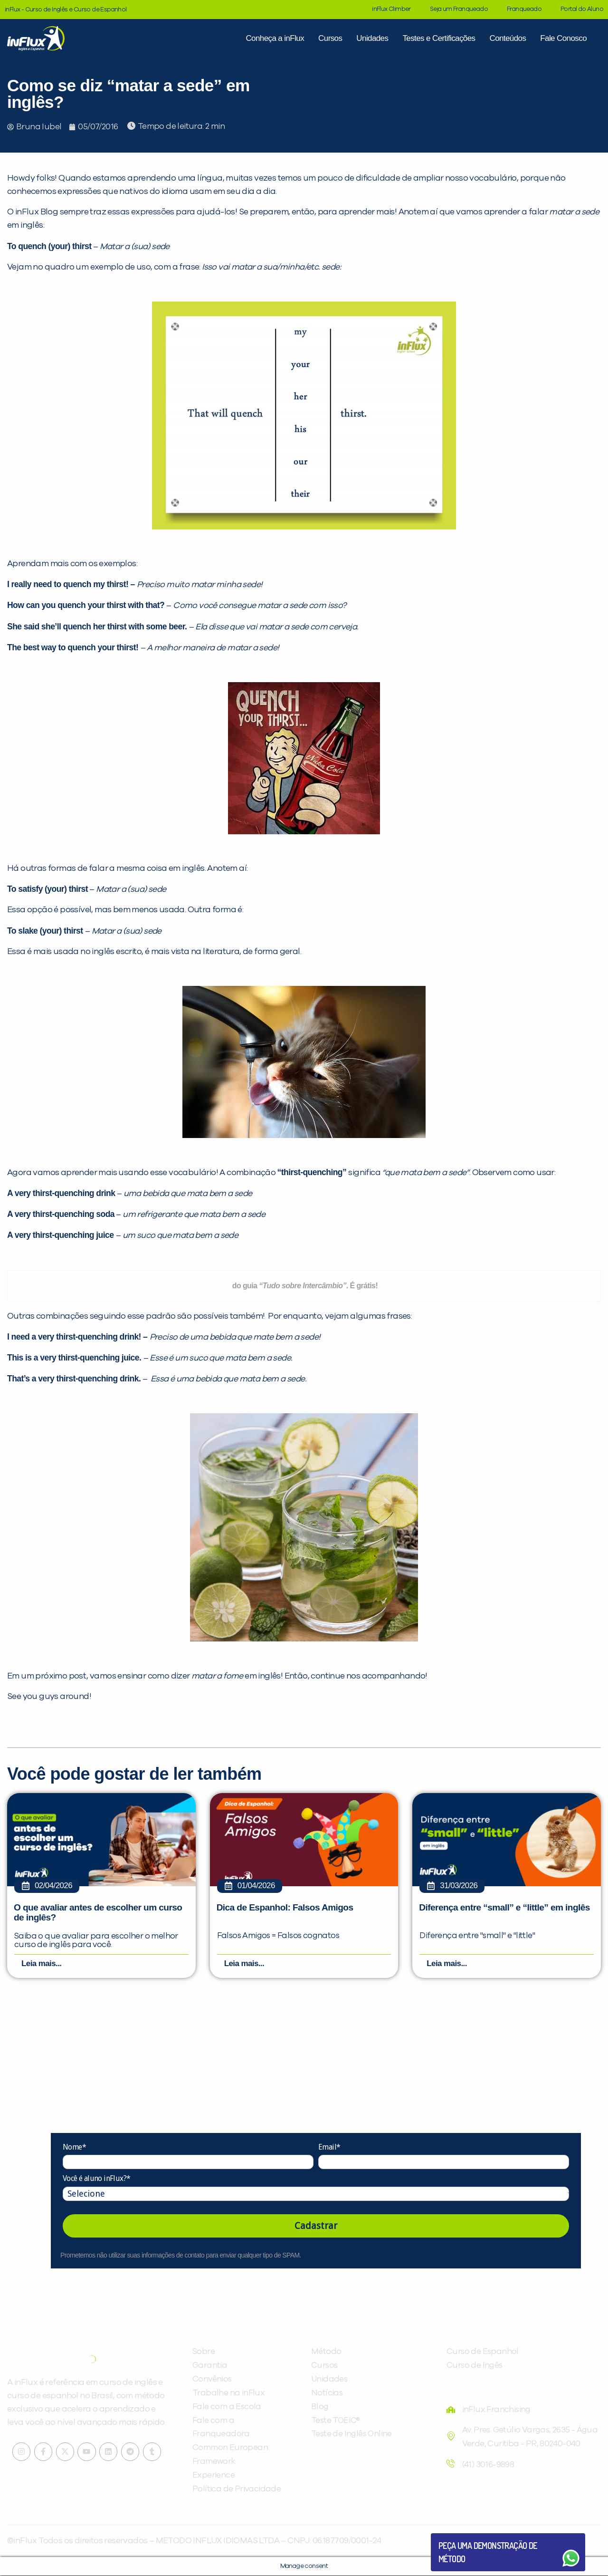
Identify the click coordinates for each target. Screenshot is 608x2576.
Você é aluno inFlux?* (96, 2179)
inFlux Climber (391, 9)
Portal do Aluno (581, 9)
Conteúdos (507, 38)
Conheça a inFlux (275, 38)
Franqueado (524, 9)
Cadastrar (315, 2226)
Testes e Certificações (438, 38)
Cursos (330, 38)
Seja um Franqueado (459, 9)
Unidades (372, 38)
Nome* (74, 2147)
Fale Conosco (563, 38)
